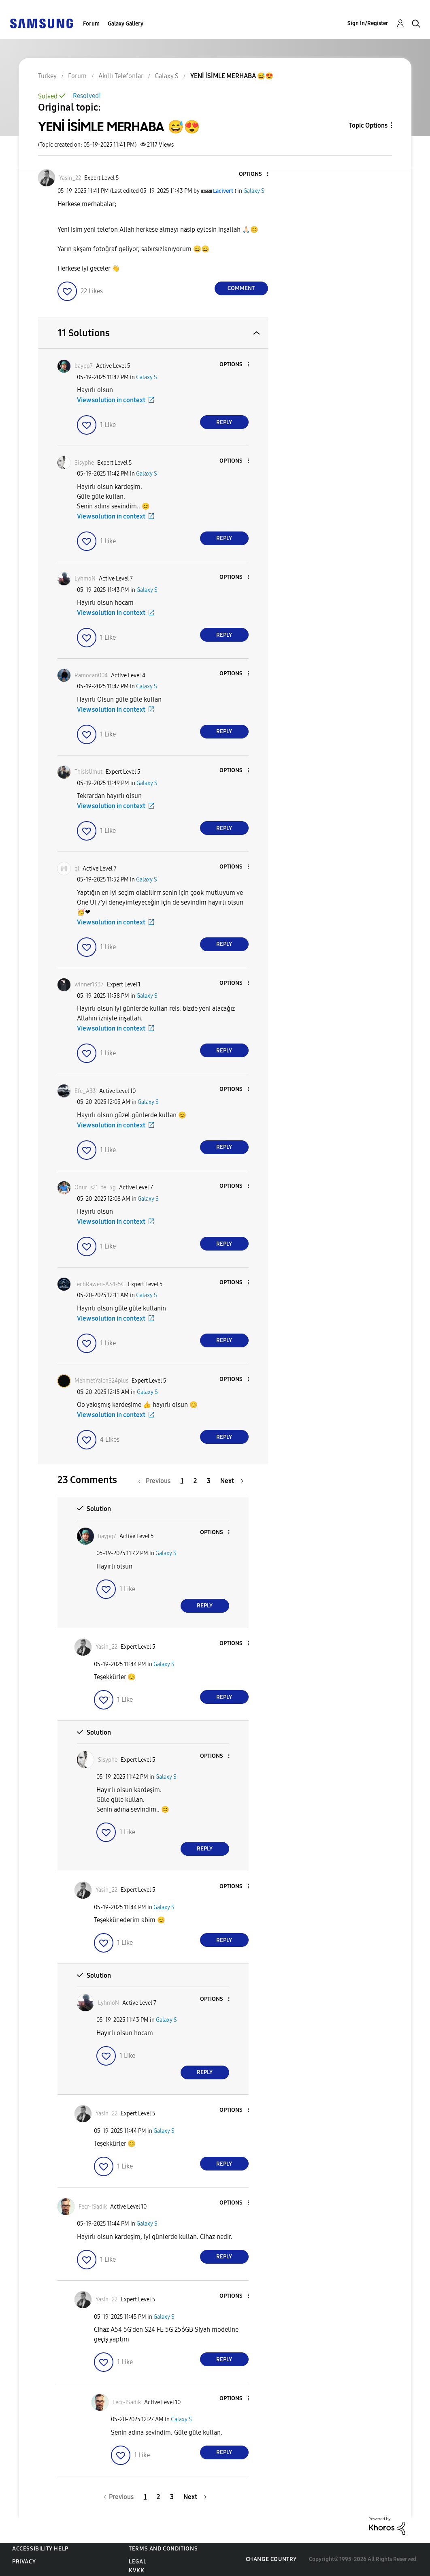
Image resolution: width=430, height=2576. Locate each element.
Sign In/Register (367, 23)
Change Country (271, 2559)
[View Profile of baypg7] (84, 366)
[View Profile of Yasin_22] (70, 178)
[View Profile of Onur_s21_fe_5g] (95, 1187)
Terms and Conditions (163, 2548)
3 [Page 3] (209, 1481)
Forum (91, 23)
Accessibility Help (40, 2548)
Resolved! (87, 96)
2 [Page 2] (195, 1481)
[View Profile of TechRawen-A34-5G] (100, 1284)
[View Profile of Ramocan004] (91, 675)
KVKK (136, 2570)
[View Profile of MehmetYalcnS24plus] (101, 1380)
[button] (254, 174)
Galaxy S (253, 191)
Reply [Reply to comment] (224, 422)
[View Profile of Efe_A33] (85, 1091)
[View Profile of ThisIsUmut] (88, 771)
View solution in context (111, 400)
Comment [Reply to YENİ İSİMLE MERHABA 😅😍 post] (241, 288)
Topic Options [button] (368, 125)
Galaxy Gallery (125, 23)
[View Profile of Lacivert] (223, 191)
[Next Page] (232, 1481)
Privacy (24, 2561)
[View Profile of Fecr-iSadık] (93, 2206)
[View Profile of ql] (77, 868)
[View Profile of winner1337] (89, 984)
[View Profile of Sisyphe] (84, 462)
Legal (137, 2561)
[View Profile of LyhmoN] (85, 578)
